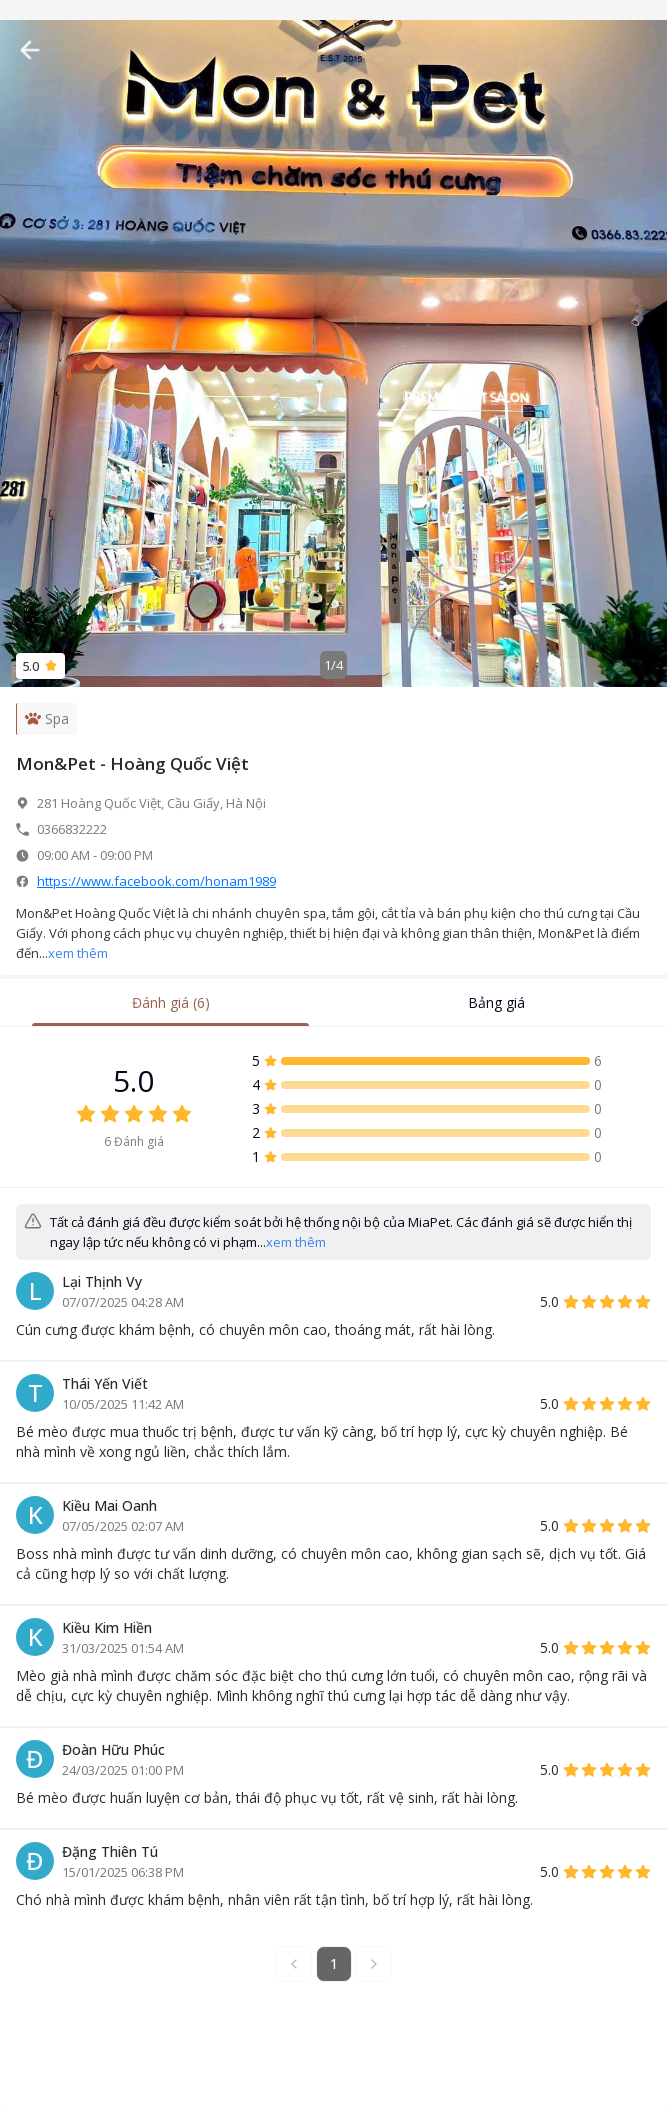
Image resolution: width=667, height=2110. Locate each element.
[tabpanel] (333, 1536)
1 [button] (334, 1963)
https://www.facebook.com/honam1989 (156, 881)
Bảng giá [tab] (496, 1002)
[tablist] (333, 1003)
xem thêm (78, 953)
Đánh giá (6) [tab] (171, 1002)
